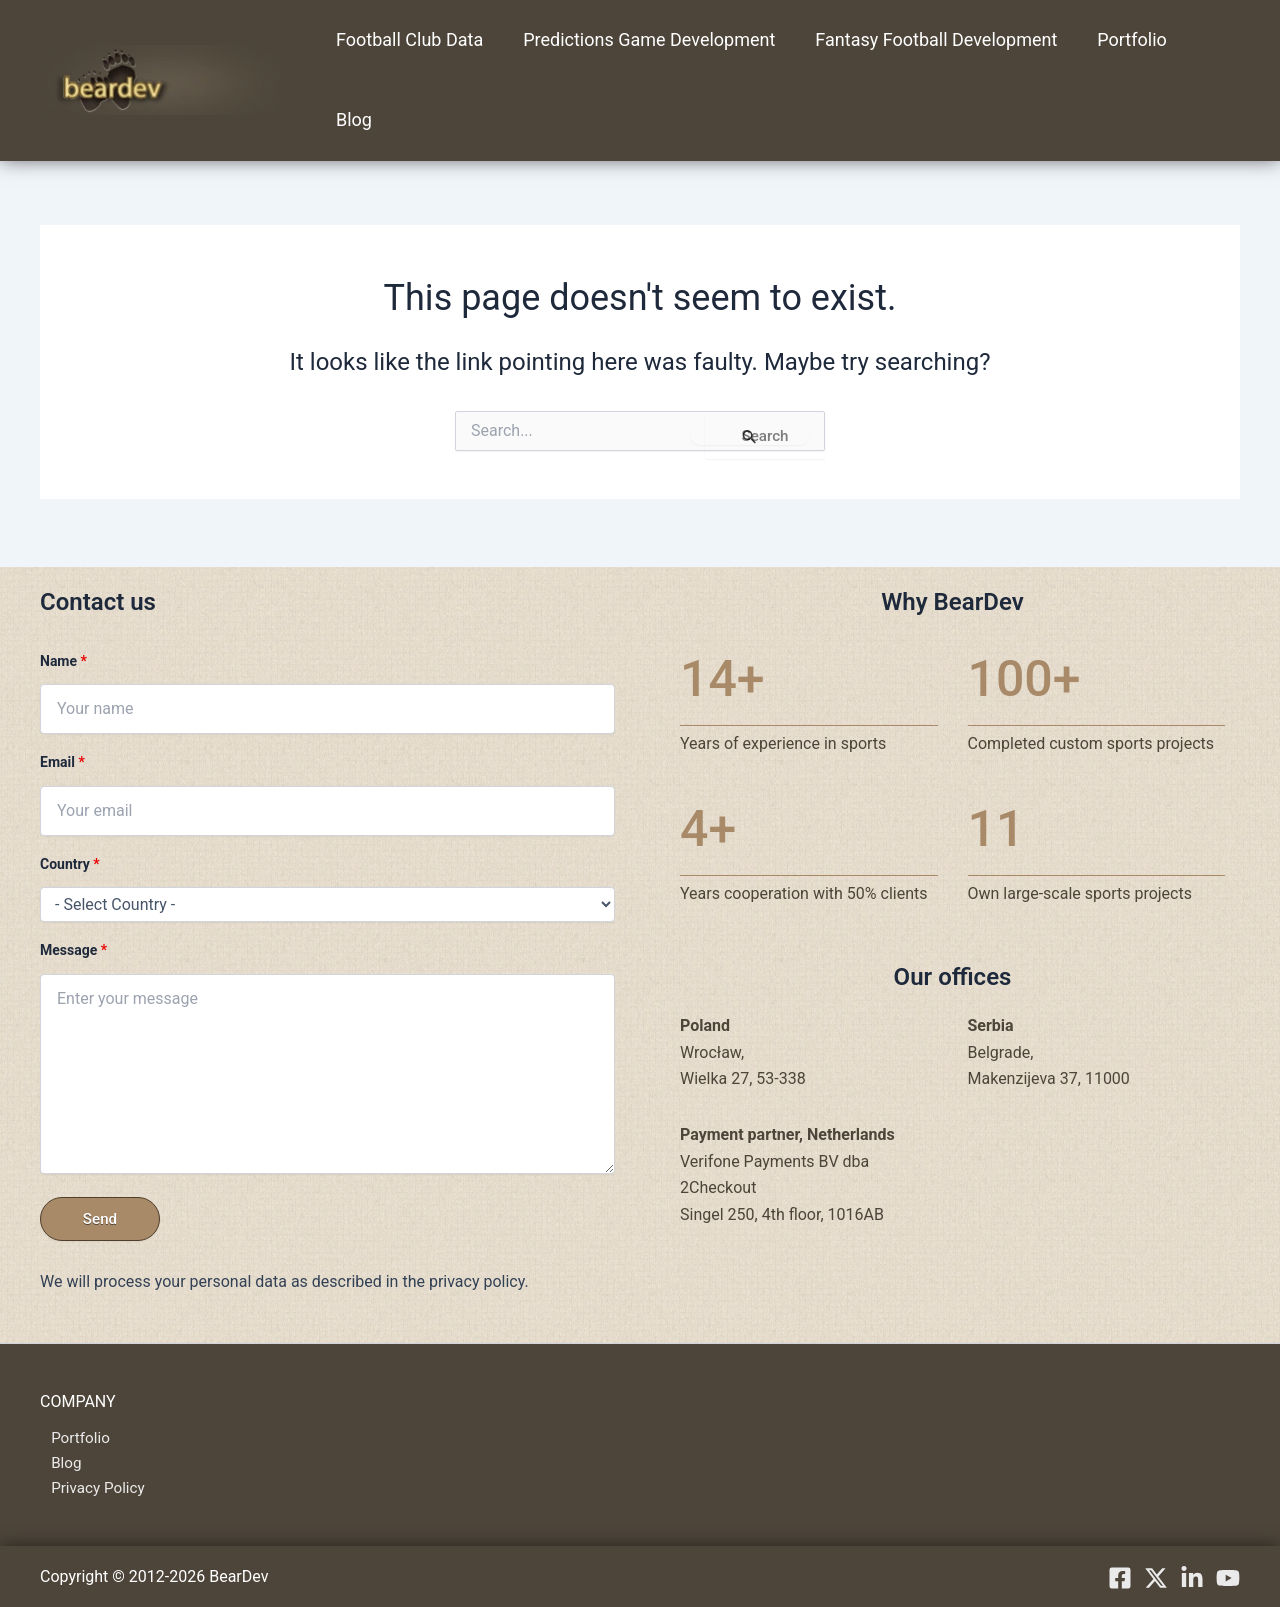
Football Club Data (407, 39)
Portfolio (1117, 39)
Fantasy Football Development (926, 39)
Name (63, 657)
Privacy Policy (89, 1487)
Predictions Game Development (643, 39)
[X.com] (1156, 1578)
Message (73, 946)
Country (70, 860)
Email (62, 758)
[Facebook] (1120, 1578)
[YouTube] (1228, 1578)
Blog (352, 119)
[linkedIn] (1192, 1578)
